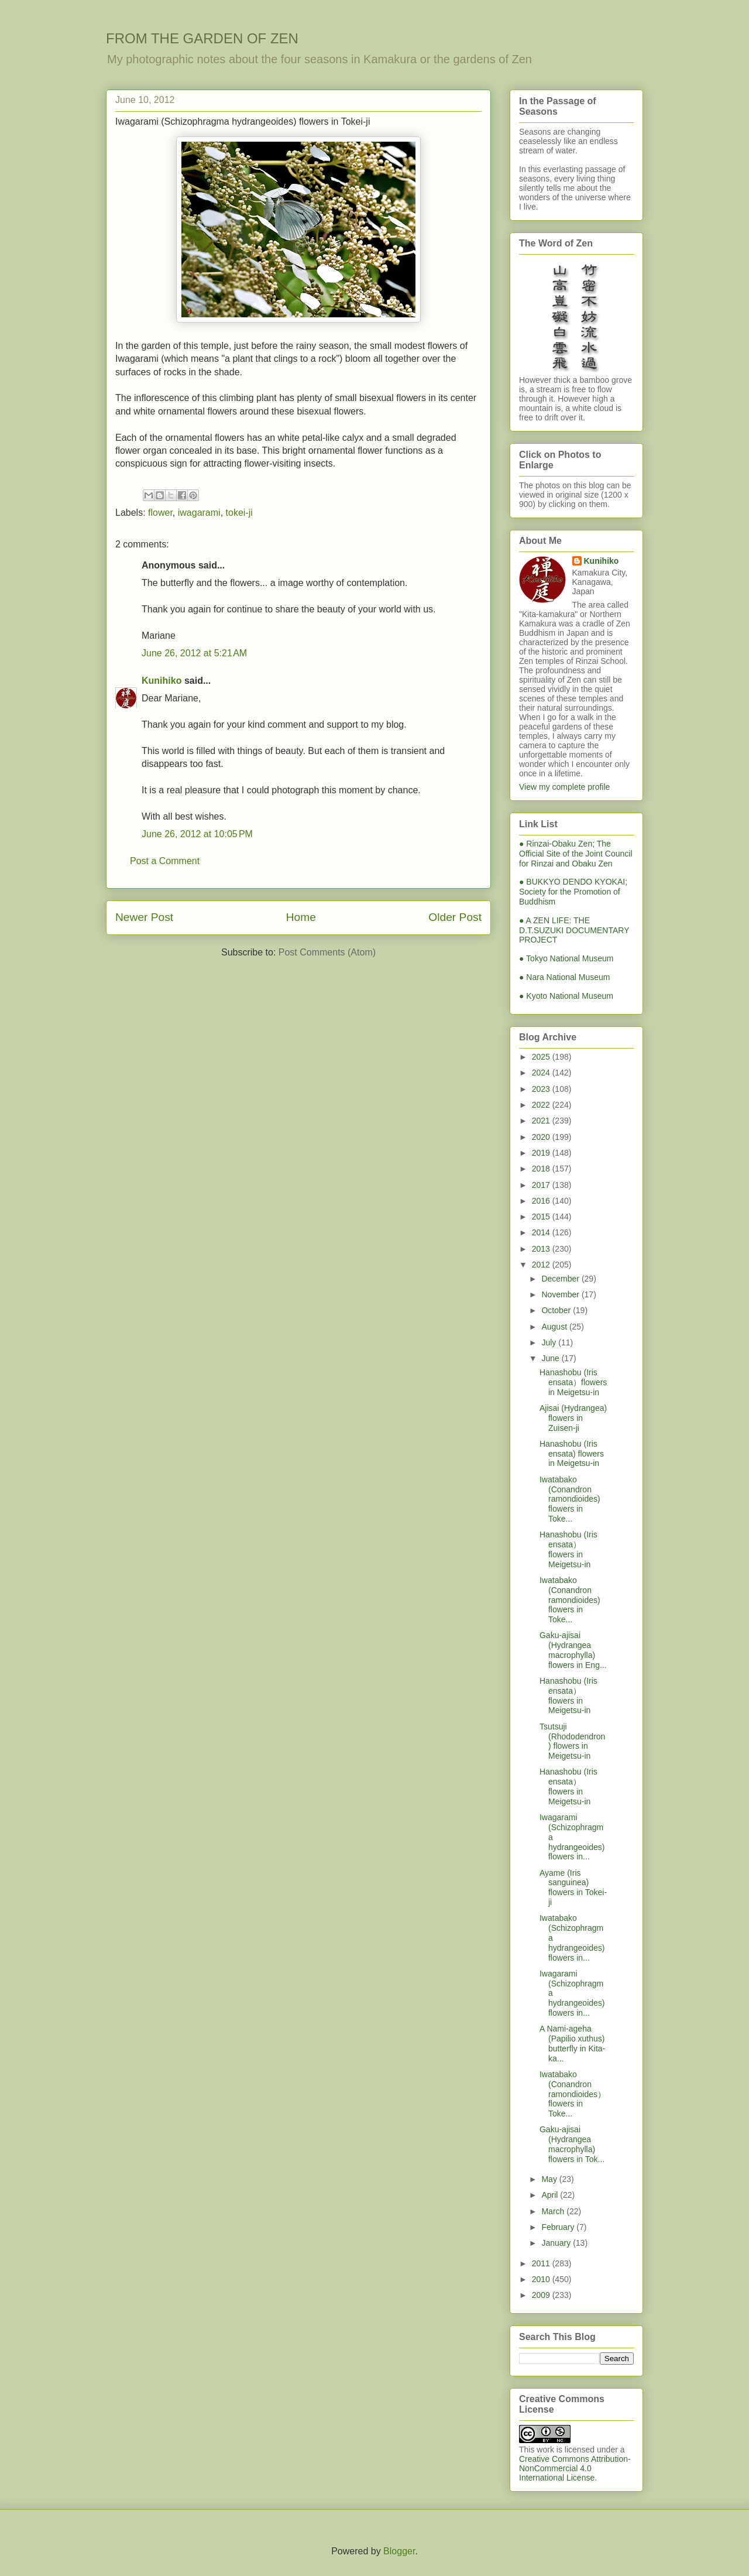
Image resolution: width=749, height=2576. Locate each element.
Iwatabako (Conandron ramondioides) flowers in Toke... (570, 1499)
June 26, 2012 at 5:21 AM (194, 653)
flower (160, 513)
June (551, 1358)
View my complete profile (564, 787)
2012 (542, 1264)
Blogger (399, 2551)
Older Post (455, 917)
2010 (542, 2279)
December (561, 1278)
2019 (542, 1152)
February (558, 2227)
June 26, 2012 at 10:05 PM (197, 834)
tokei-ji (239, 513)
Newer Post (144, 917)
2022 (542, 1104)
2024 (542, 1072)
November (561, 1294)
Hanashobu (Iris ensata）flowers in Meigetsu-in (573, 1382)
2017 (542, 1185)
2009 (542, 2295)
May (550, 2179)
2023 (542, 1089)
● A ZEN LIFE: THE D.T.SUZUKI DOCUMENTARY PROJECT (574, 930)
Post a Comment (165, 861)
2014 (542, 1232)
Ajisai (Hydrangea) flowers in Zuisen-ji (573, 1418)
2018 (542, 1168)
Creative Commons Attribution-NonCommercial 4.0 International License (575, 2468)
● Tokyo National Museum (566, 958)
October (557, 1310)
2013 (542, 1248)
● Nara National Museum (564, 977)
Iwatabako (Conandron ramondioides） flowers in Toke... (573, 2094)
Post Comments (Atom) (327, 952)
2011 (542, 2263)
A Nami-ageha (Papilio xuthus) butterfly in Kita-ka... (572, 2043)
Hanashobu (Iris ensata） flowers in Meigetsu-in (568, 1549)
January (557, 2243)
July (549, 1342)
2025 (542, 1056)
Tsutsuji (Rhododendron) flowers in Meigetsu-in (572, 1741)
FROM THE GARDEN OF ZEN (202, 38)
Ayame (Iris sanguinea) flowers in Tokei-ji (573, 1887)
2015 (542, 1216)
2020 (542, 1137)
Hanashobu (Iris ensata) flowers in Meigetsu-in (572, 1453)
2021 (542, 1120)
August (555, 1326)
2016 (542, 1200)
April (550, 2195)
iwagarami (199, 513)
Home (301, 917)
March (553, 2211)
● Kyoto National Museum (566, 996)
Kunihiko (161, 681)
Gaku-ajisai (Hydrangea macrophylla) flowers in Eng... (573, 1649)
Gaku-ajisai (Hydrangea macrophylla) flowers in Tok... (572, 2144)
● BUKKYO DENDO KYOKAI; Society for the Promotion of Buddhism (573, 891)
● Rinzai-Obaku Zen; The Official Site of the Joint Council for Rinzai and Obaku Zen (576, 853)
